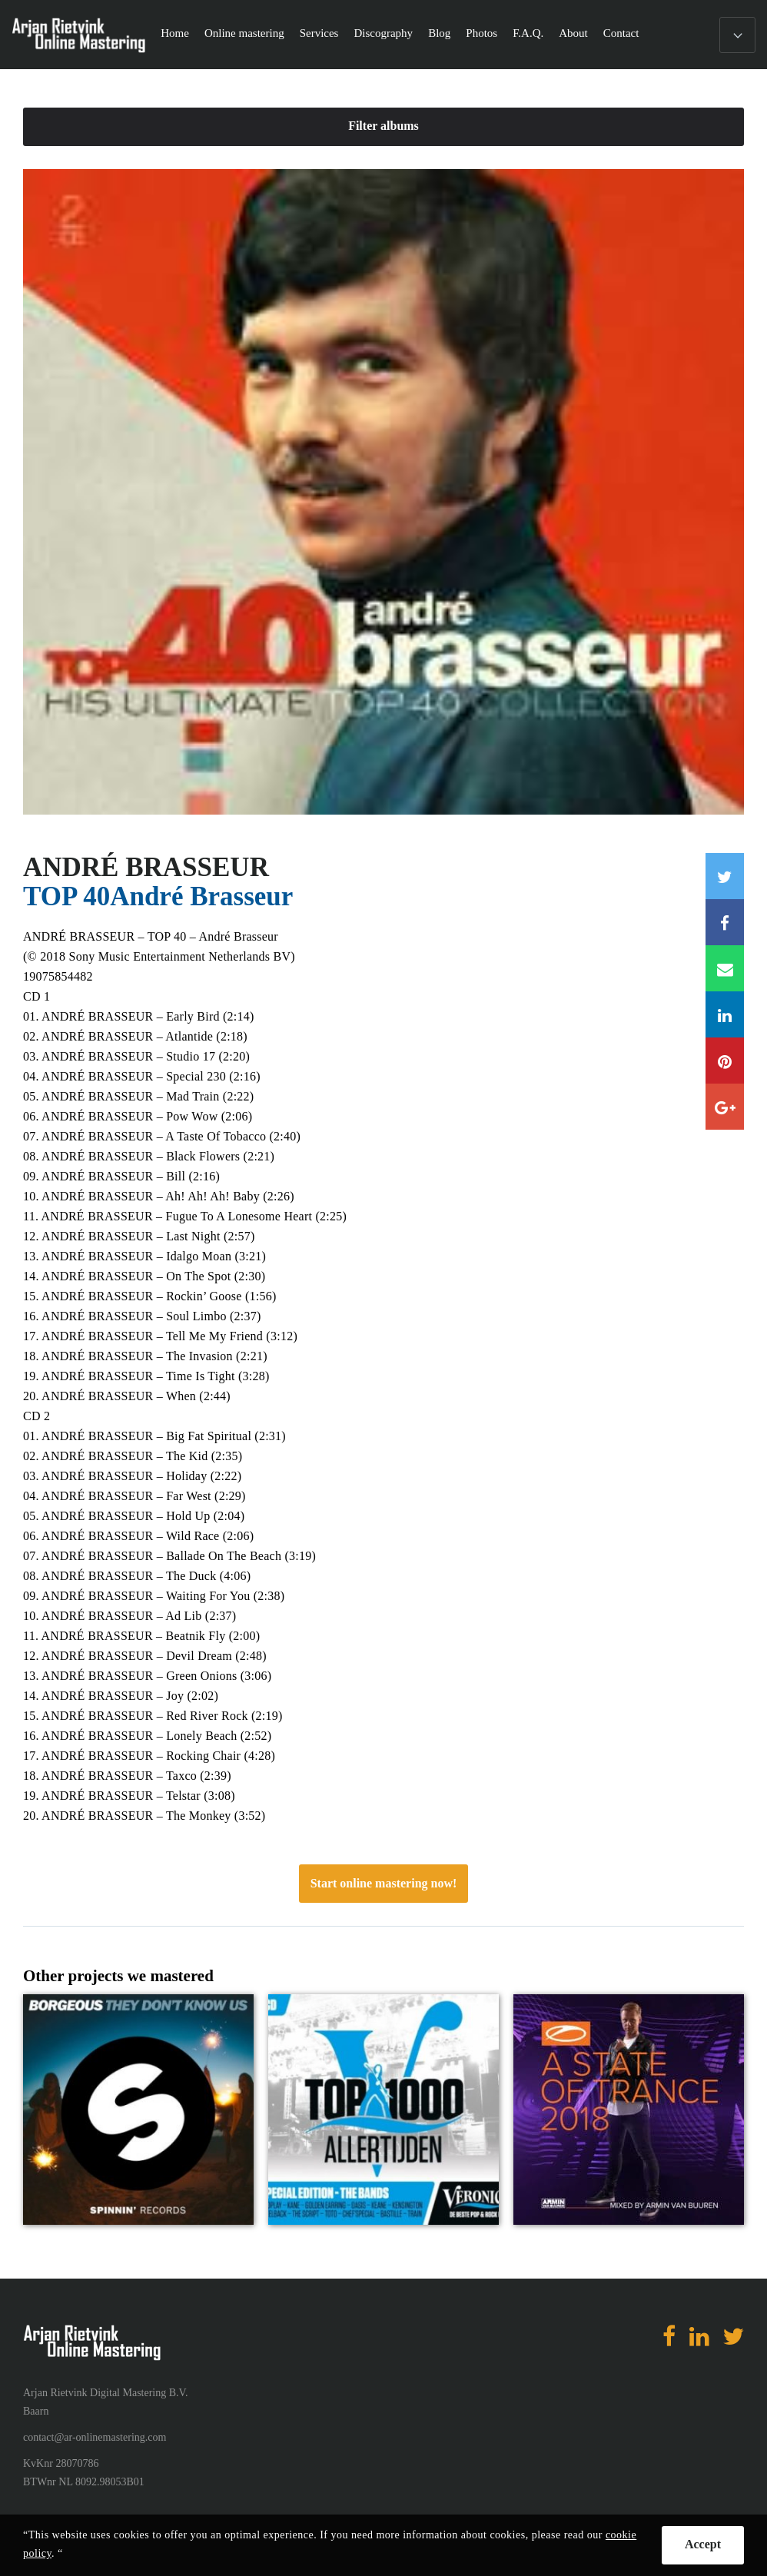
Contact (621, 33)
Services (319, 33)
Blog (439, 33)
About (573, 33)
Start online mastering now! (383, 1883)
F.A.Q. (528, 33)
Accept (703, 2544)
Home (175, 33)
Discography (383, 33)
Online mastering (244, 33)
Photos (481, 33)
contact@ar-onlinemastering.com (94, 2437)
